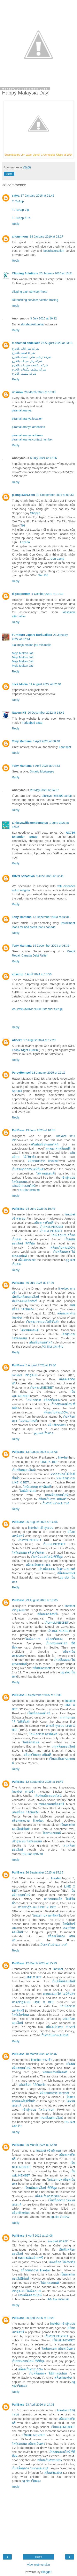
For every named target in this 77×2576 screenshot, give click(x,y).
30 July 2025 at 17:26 (40, 1282)
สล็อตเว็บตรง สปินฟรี (52, 1499)
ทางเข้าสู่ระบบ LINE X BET (37, 1907)
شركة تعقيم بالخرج (23, 352)
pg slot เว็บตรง (43, 1433)
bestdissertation (54, 250)
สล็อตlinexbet (27, 1260)
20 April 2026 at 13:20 (40, 2318)
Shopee (35, 513)
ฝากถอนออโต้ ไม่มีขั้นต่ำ (59, 1994)
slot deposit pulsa (32, 324)
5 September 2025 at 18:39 (43, 1695)
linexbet (63, 1457)
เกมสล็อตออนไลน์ (56, 1495)
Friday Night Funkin (25, 1050)
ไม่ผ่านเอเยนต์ (45, 1173)
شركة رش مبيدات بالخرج (27, 361)
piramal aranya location (27, 418)
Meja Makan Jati (22, 653)
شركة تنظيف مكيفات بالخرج (29, 369)
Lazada (25, 542)
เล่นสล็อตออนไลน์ (23, 1185)
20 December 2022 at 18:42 (46, 712)
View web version (38, 2564)
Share (9, 173)
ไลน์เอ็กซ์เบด (28, 1490)
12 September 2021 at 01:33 (55, 494)
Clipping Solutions (25, 273)
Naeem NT (19, 712)
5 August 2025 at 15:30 (41, 1365)
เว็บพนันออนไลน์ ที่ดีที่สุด (47, 1556)
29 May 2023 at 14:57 (44, 790)
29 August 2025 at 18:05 (42, 1600)
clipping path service (25, 291)
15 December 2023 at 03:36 (51, 945)
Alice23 (17, 1040)
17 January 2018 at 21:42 (37, 195)
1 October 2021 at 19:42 (47, 593)
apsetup (17, 974)
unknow (17, 392)
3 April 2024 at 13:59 (38, 974)
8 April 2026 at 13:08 (39, 2235)
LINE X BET (49, 1461)
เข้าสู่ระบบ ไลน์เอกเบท (27, 1841)
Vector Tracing (48, 300)
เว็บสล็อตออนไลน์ (23, 1470)
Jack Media (20, 684)
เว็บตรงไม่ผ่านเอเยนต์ (55, 1503)
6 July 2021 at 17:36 (43, 458)
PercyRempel (21, 1072)
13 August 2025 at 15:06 (42, 1451)
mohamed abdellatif (26, 343)
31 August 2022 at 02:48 (45, 684)
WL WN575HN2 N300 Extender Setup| (37, 1009)
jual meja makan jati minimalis (31, 645)
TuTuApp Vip (20, 209)
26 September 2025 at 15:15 (44, 1872)
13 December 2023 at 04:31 (51, 917)
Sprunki (17, 1091)
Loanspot (65, 747)
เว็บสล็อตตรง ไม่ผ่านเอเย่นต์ (57, 1569)
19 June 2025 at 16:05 (40, 1130)
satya (16, 195)
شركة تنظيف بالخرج (24, 373)
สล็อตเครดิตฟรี (44, 1222)
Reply (16, 223)
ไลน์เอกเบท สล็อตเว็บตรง (43, 1400)
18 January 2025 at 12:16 (48, 1072)
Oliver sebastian (23, 876)
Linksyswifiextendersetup (30, 822)
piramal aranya (21, 410)
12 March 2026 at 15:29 (41, 1963)
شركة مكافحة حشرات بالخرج (30, 365)
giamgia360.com (23, 494)
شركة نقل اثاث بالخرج (25, 348)
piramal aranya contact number (32, 439)
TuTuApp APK (21, 218)
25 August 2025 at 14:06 (42, 1522)
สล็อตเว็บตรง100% (63, 1247)
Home (38, 2556)
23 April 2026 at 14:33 (40, 2404)
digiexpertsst (21, 593)
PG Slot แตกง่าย (29, 1190)
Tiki (22, 525)
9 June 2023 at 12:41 (50, 876)
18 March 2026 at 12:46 (41, 2054)
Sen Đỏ (43, 575)
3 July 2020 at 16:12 (43, 318)
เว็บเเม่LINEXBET (51, 1231)
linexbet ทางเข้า (23, 1791)
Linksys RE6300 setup (57, 795)
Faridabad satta (32, 722)
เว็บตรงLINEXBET (51, 1226)
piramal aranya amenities (28, 427)
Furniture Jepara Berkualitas (32, 634)
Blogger (46, 2572)
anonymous (20, 236)
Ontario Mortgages (42, 771)
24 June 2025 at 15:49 (40, 1208)
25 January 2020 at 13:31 (56, 273)
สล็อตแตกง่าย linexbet (43, 1161)
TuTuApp (18, 201)
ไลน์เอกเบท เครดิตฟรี (37, 1486)
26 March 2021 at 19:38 (39, 392)
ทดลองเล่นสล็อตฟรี (58, 1148)
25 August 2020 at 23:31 (57, 343)
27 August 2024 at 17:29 (39, 1040)
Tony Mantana (22, 741)
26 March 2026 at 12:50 (41, 2144)
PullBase (18, 1130)
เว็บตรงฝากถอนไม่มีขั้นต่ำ (28, 1169)
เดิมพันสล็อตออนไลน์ (44, 1144)
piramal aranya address (27, 435)
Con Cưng (57, 558)
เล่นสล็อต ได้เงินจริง (25, 1812)
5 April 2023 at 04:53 (46, 765)
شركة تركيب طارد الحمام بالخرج (31, 357)
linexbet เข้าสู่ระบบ (25, 1375)
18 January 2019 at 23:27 (46, 236)
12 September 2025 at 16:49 (44, 1781)
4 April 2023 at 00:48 (46, 741)
